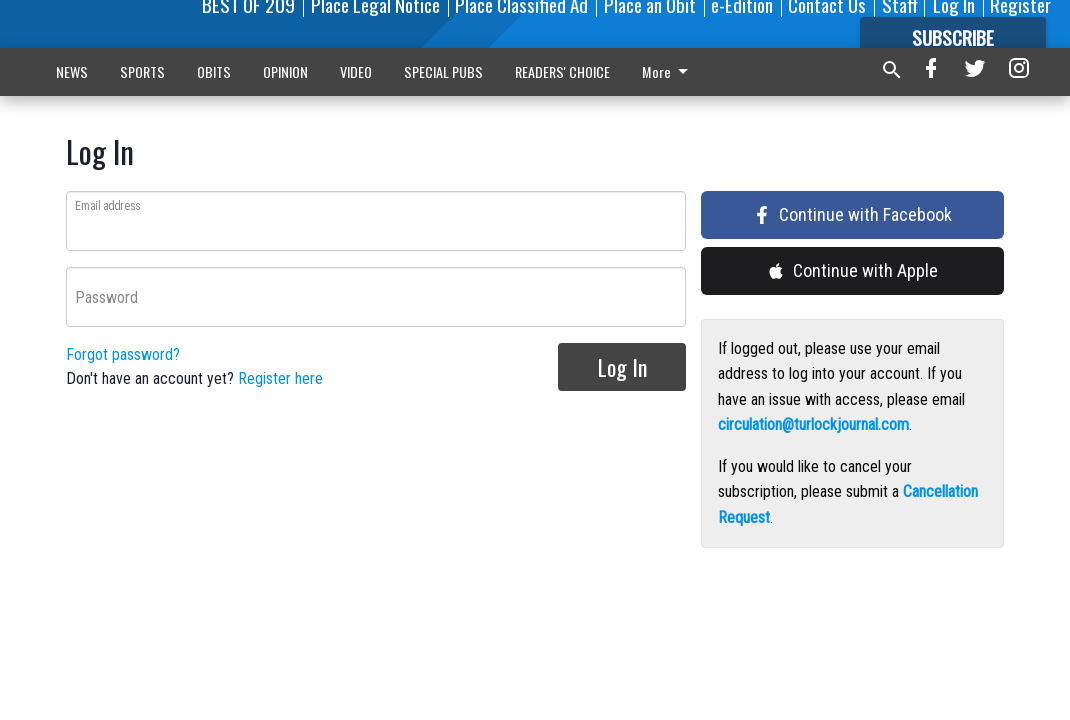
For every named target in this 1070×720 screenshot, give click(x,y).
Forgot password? (123, 354)
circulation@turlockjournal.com (813, 424)
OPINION (285, 71)
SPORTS (142, 71)
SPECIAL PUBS (443, 71)
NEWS (72, 71)
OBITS (214, 71)
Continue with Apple (852, 270)
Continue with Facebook (852, 214)
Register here (280, 378)
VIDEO (356, 71)
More (541, 71)
